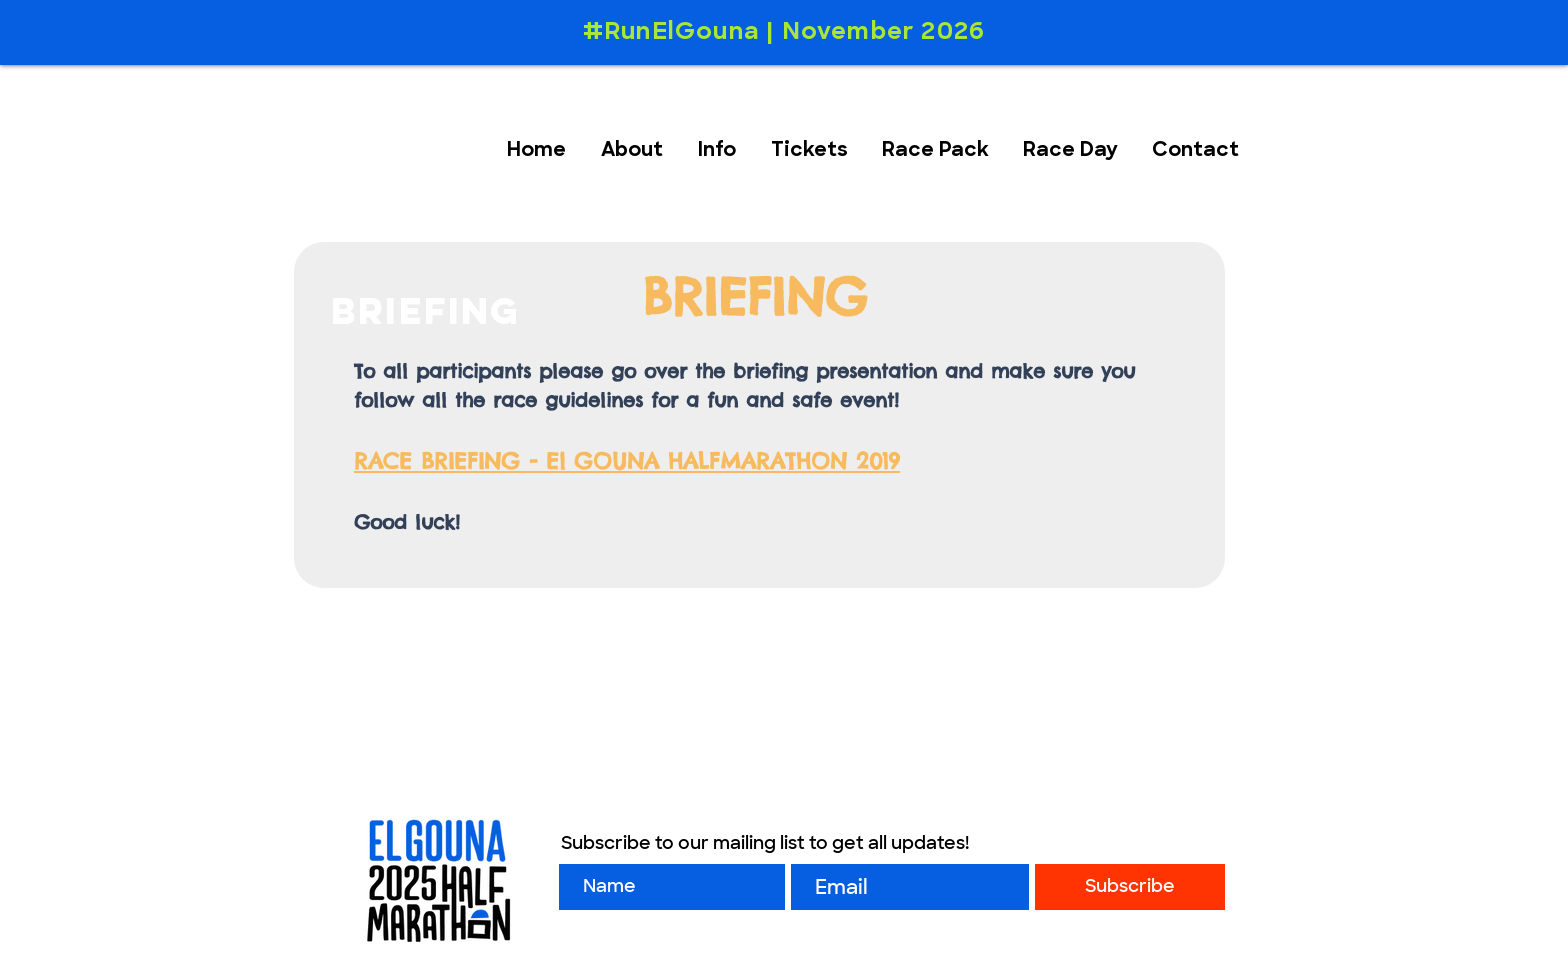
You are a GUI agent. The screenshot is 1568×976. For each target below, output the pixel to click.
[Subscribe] (1130, 887)
